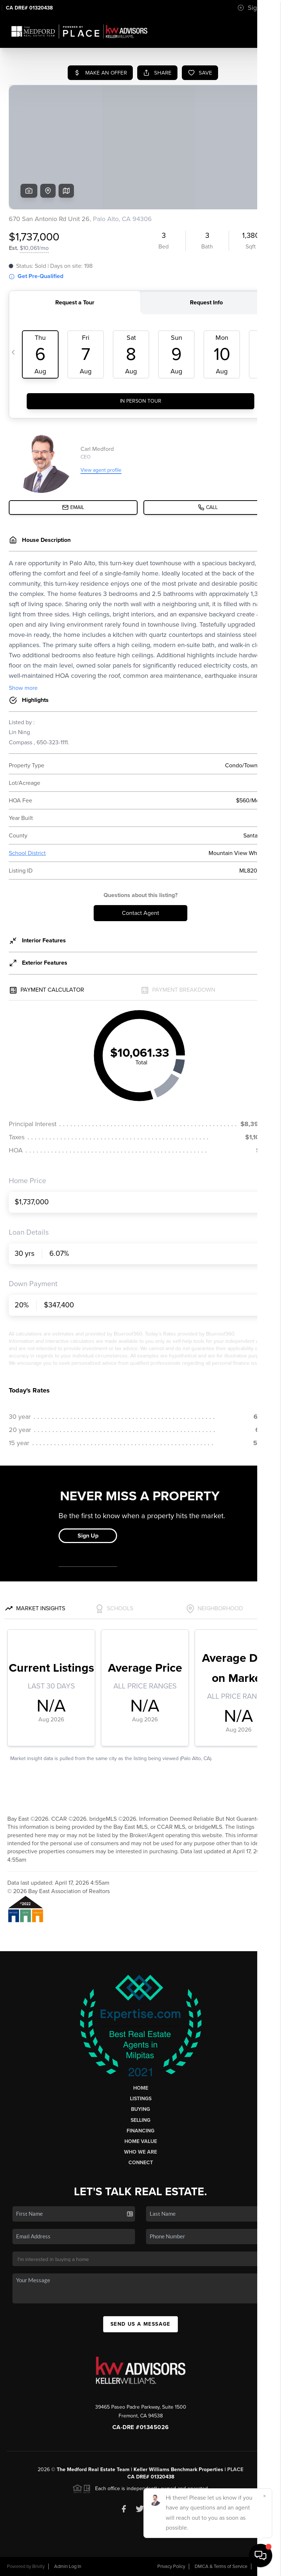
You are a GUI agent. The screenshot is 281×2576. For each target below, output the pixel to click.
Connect (140, 2162)
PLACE (235, 2469)
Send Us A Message (140, 2324)
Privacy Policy (171, 2566)
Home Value (140, 2141)
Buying (140, 2109)
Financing (140, 2131)
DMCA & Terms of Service (221, 2566)
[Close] (264, 2496)
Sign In (252, 7)
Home (140, 2088)
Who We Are (140, 2152)
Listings (140, 2099)
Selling (140, 2120)
